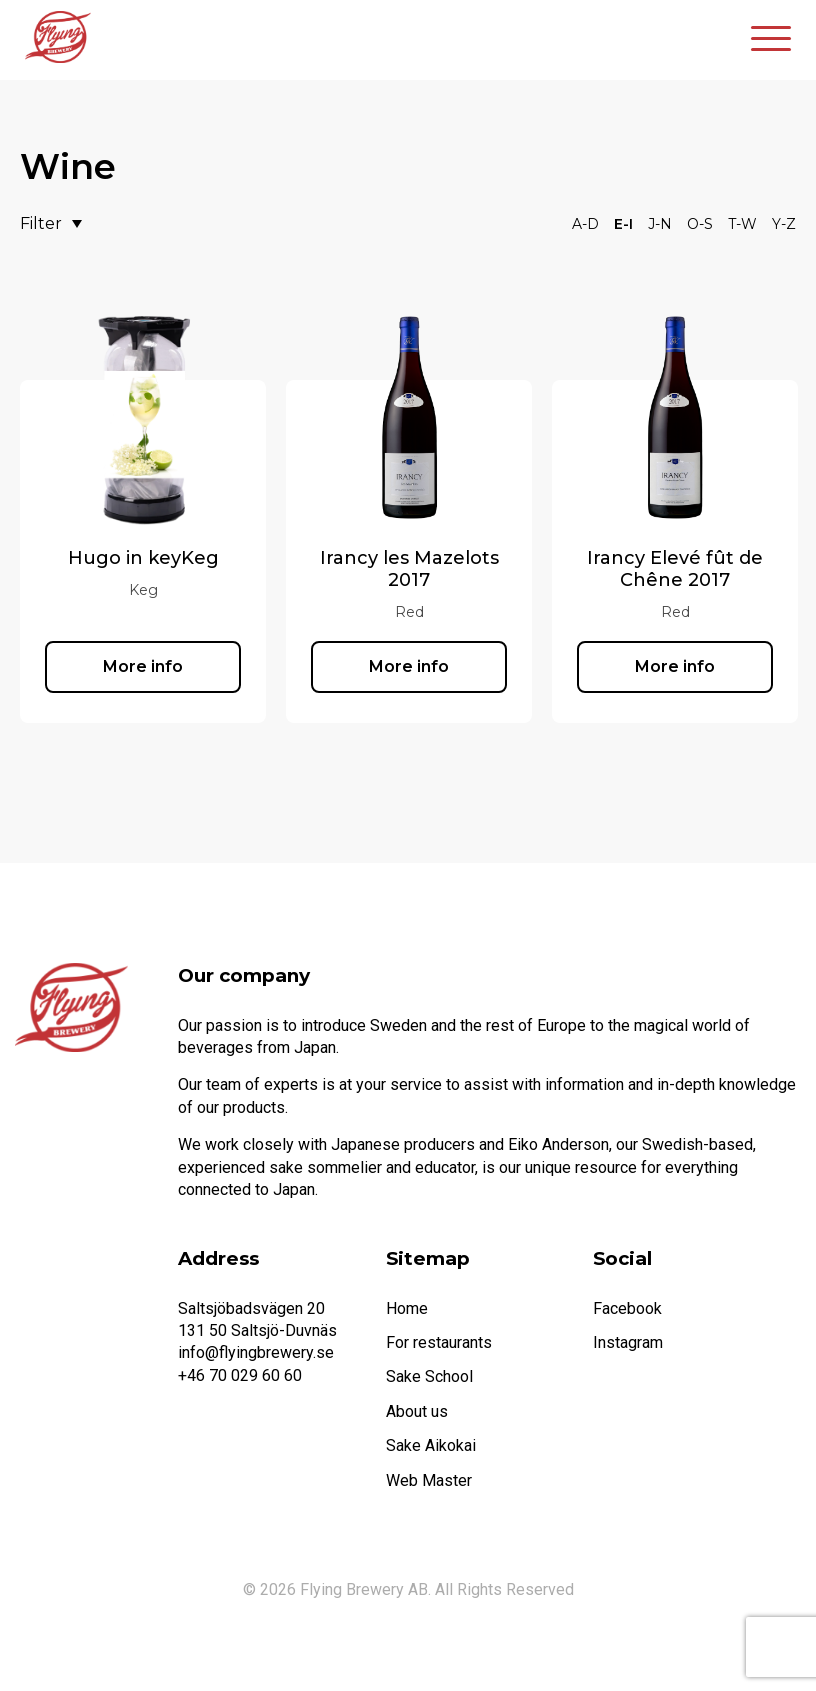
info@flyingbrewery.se (256, 1352)
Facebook (627, 1308)
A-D (585, 224)
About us (417, 1411)
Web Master (429, 1480)
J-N (660, 224)
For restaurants (439, 1342)
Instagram (628, 1342)
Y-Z (784, 224)
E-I (623, 224)
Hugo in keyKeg (143, 558)
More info (143, 666)
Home (407, 1308)
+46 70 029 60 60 (240, 1375)
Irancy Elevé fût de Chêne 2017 (675, 569)
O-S (700, 224)
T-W (742, 224)
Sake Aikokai (431, 1445)
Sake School (429, 1376)
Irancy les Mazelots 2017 (409, 569)
